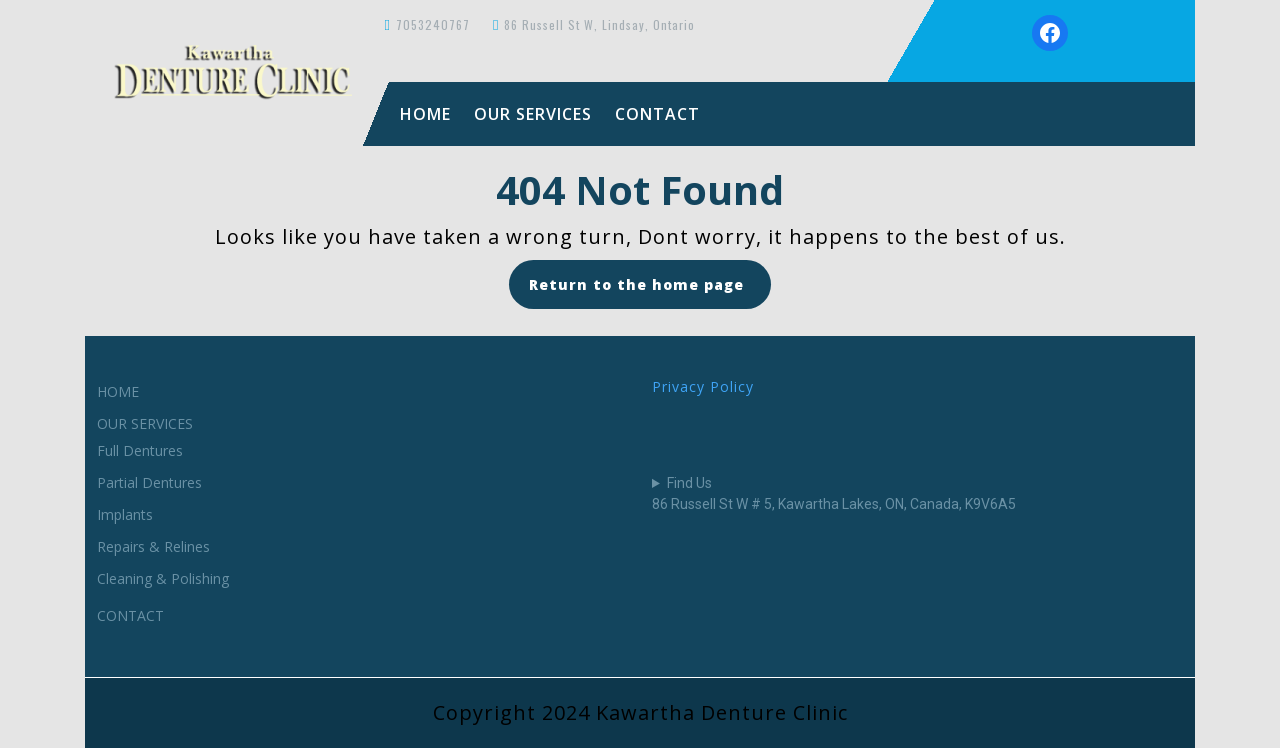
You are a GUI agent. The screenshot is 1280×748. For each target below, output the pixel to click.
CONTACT (657, 114)
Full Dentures (140, 450)
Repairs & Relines (153, 546)
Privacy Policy (703, 386)
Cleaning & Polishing (163, 578)
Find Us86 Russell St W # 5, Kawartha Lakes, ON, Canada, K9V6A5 (834, 493)
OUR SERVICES (533, 114)
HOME (425, 114)
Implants (125, 514)
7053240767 (433, 24)
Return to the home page (649, 291)
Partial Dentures (149, 482)
